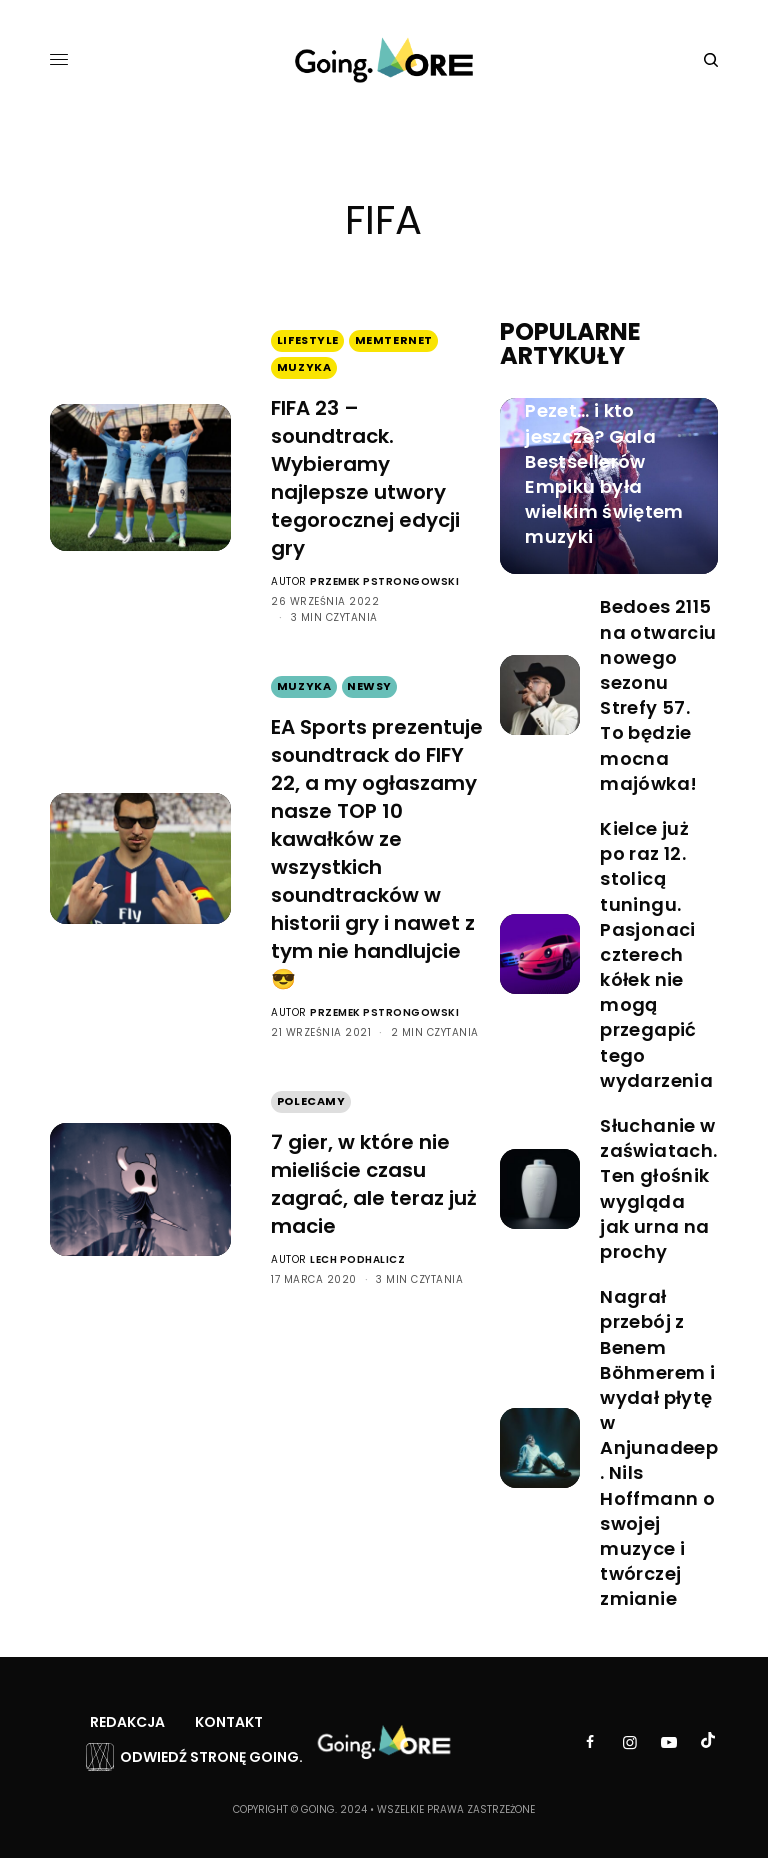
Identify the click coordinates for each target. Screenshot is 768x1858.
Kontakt (229, 1722)
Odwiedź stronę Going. (211, 1757)
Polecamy (311, 1101)
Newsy (369, 686)
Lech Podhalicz (357, 1259)
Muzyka (304, 367)
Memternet (394, 340)
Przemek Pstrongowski (384, 581)
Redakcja (127, 1722)
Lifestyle (308, 340)
